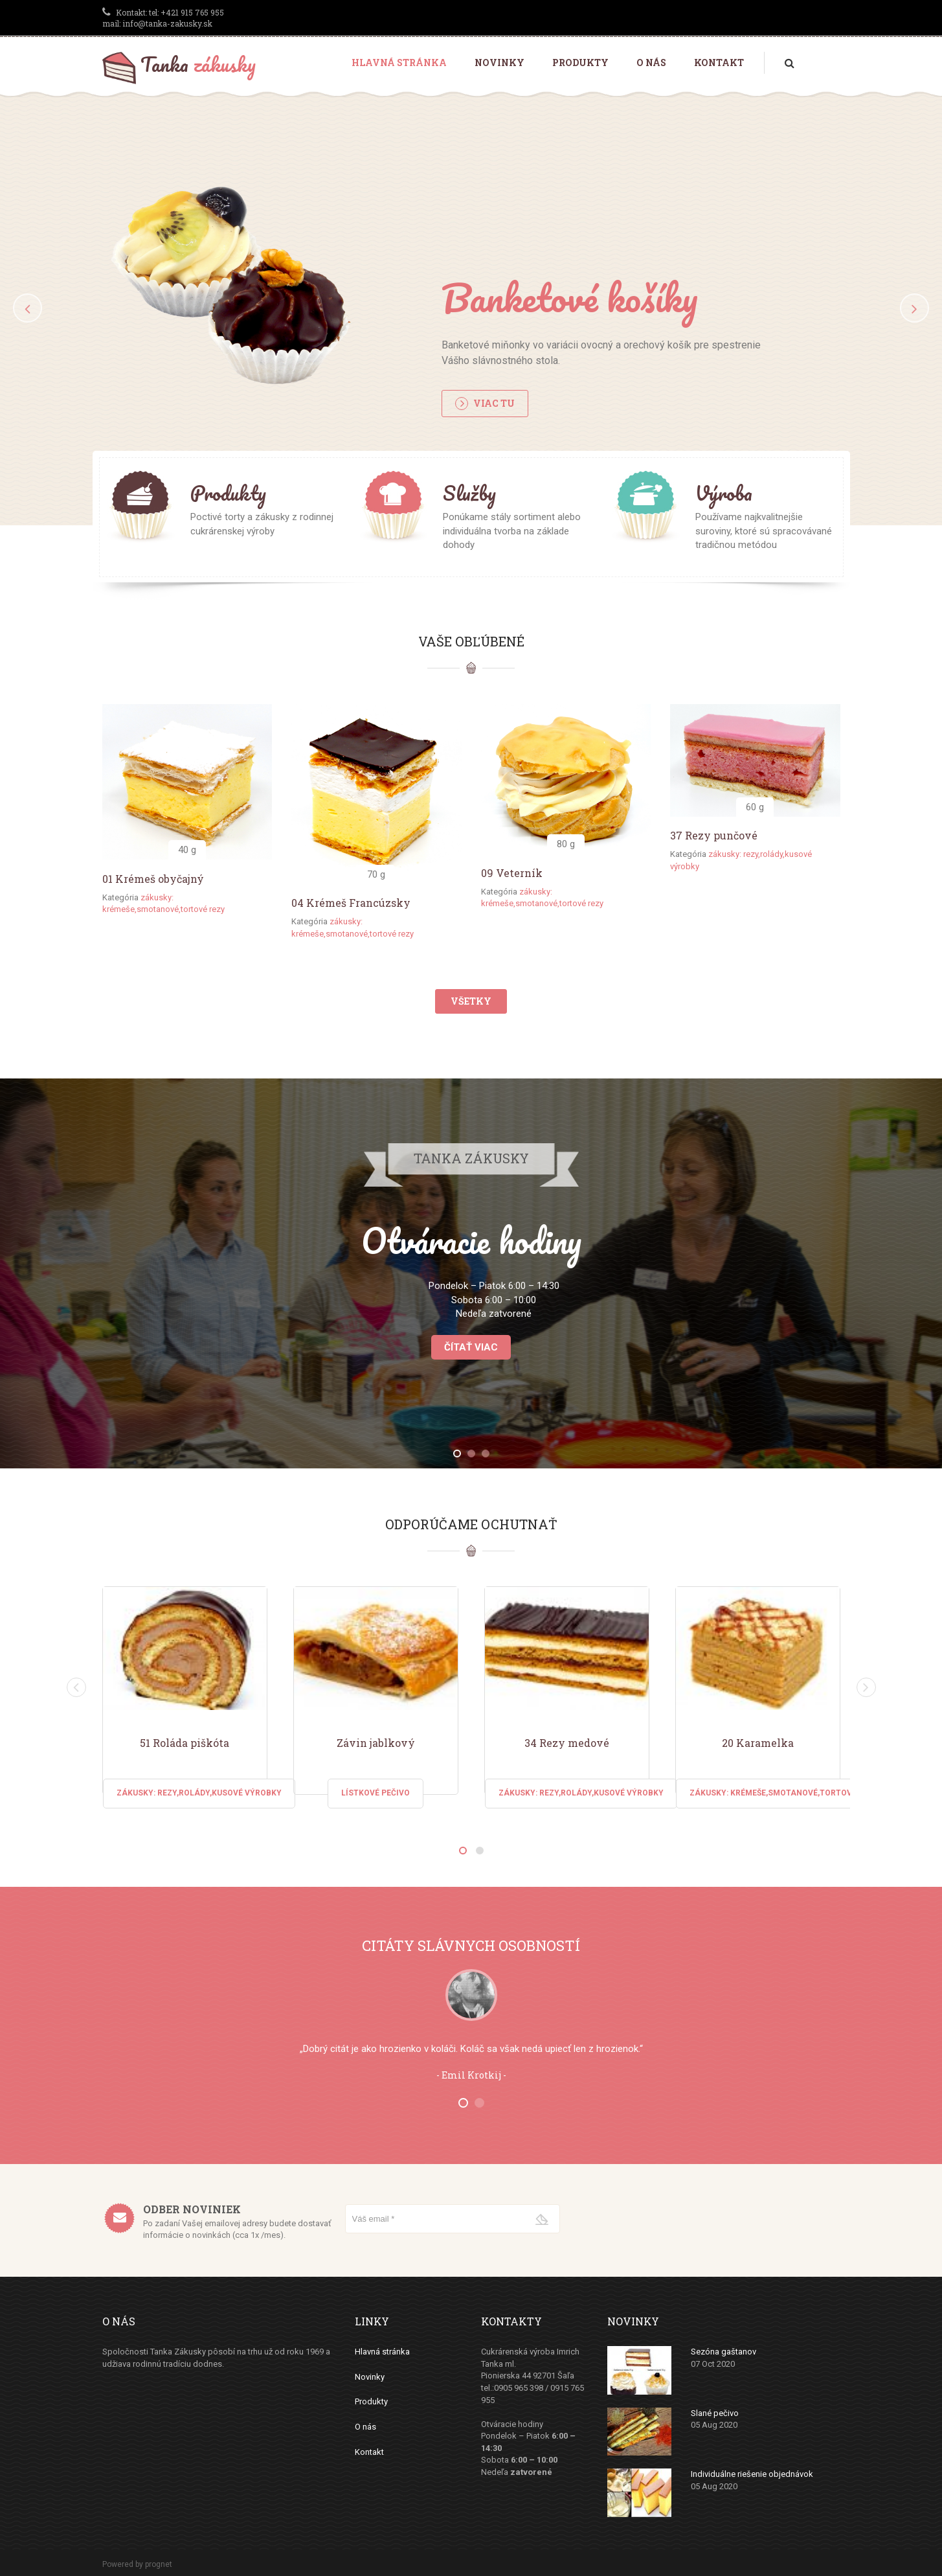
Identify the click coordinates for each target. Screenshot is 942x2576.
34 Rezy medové (566, 1743)
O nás (651, 62)
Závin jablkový (376, 1743)
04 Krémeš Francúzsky (350, 902)
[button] (27, 308)
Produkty (580, 62)
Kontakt (719, 62)
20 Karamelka (758, 1743)
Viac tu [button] (485, 403)
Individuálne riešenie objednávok (752, 2474)
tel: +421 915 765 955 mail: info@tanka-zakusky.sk (163, 17)
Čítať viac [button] (471, 1347)
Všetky (471, 1001)
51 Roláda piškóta (184, 1743)
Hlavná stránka (399, 62)
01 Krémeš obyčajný (153, 878)
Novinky (499, 62)
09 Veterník (512, 873)
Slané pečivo (715, 2413)
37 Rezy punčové (713, 835)
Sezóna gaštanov (723, 2351)
